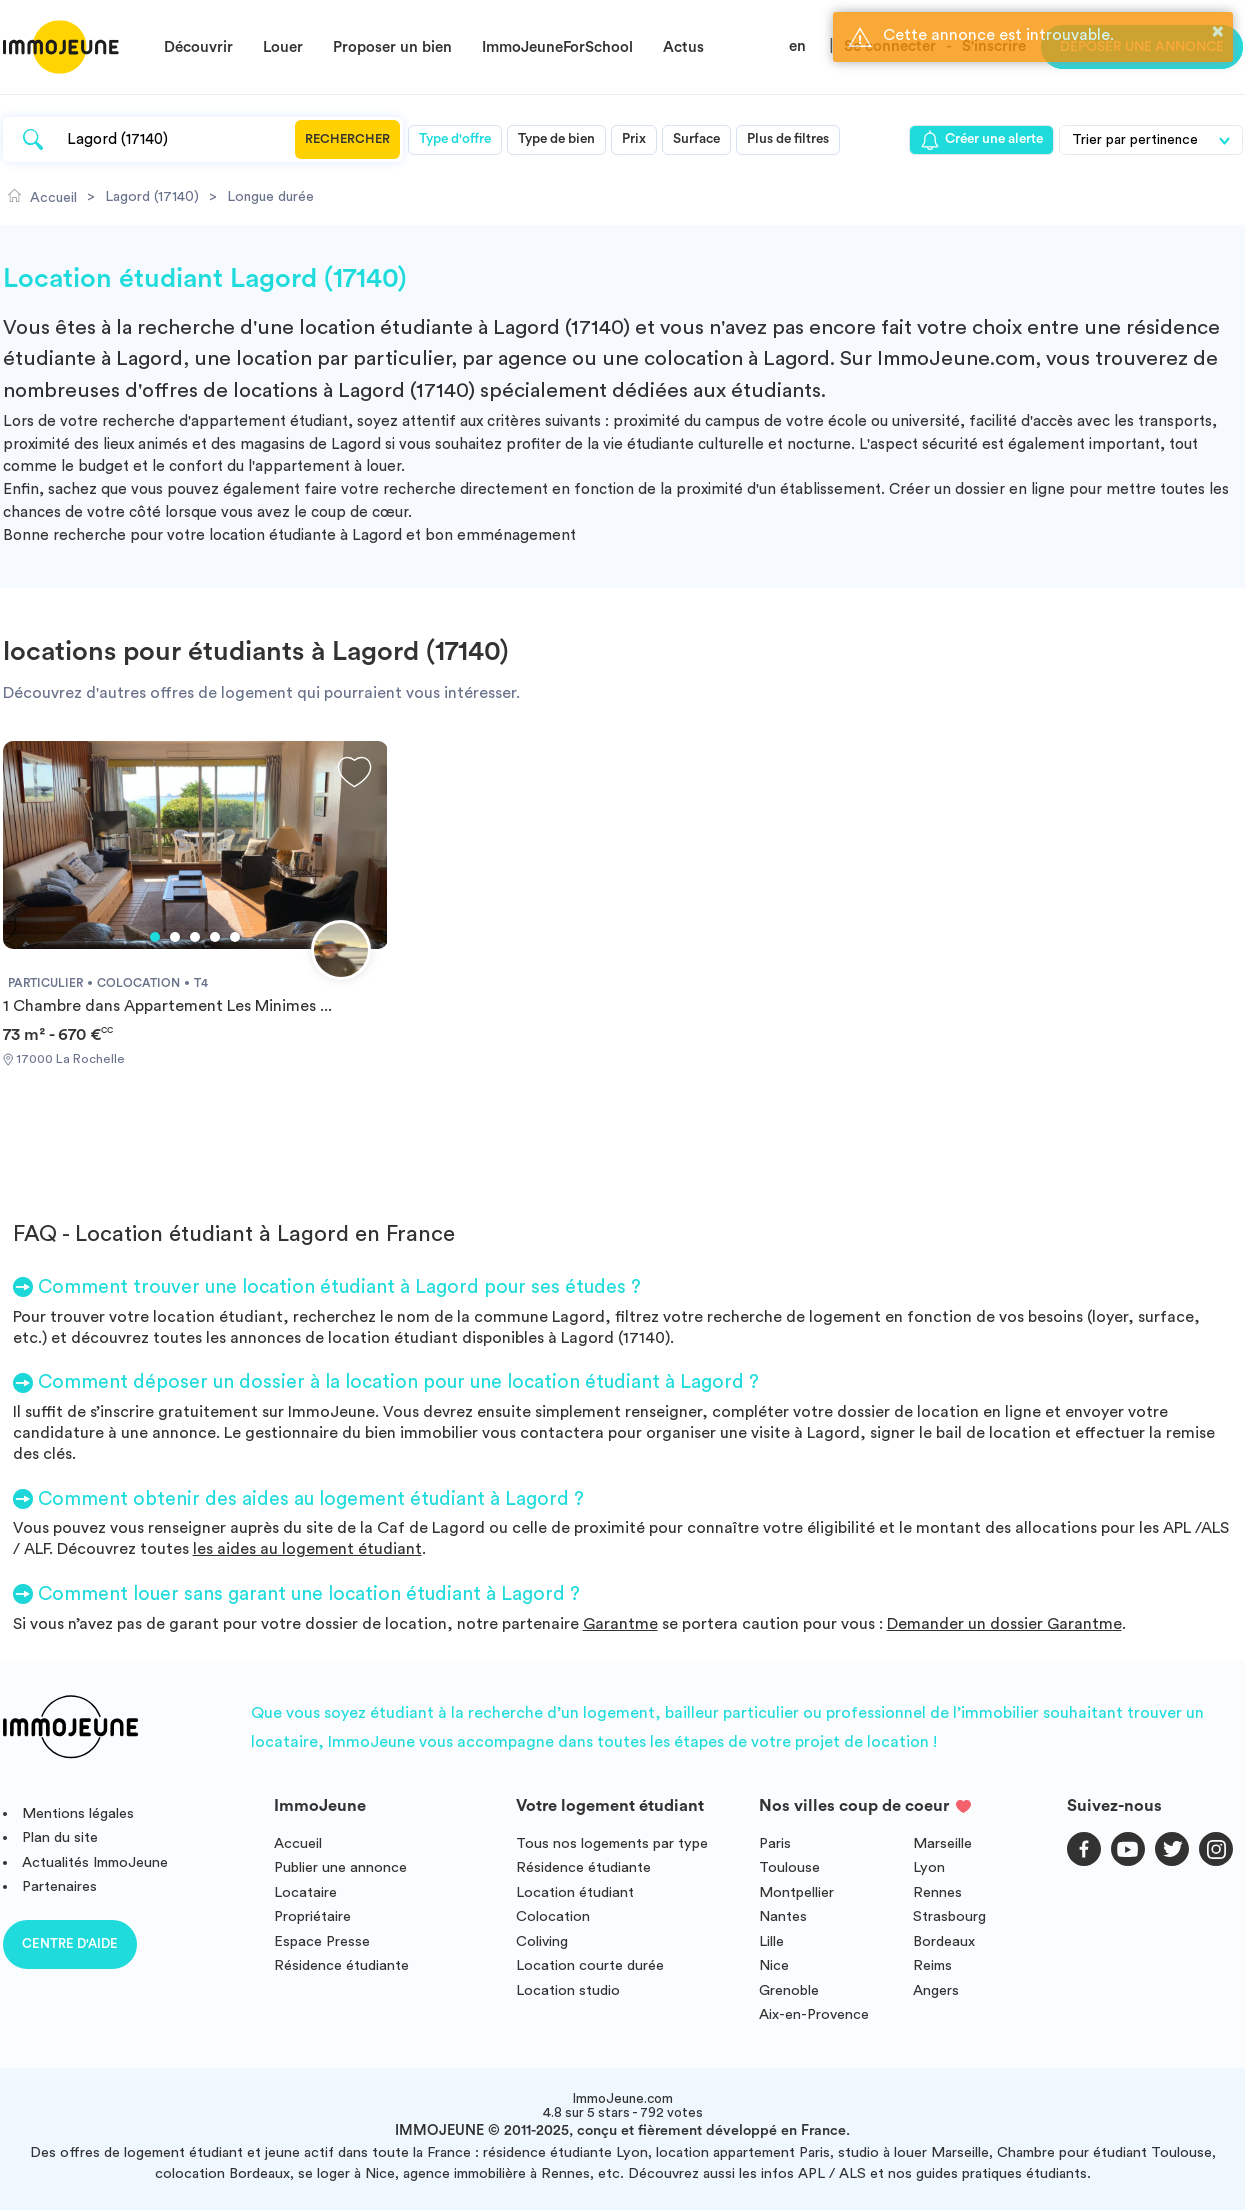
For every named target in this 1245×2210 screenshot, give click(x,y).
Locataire (305, 1892)
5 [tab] (235, 937)
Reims (932, 1965)
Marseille (942, 1843)
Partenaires (59, 1886)
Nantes (783, 1916)
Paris (775, 1843)
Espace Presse (322, 1941)
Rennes (937, 1892)
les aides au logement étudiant (307, 1549)
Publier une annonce (340, 1867)
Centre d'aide (70, 1943)
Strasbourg (949, 1916)
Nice (774, 1965)
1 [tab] (155, 937)
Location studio (568, 1990)
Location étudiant (575, 1892)
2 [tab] (175, 937)
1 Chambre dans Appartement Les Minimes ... (167, 1006)
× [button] (1218, 31)
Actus (683, 47)
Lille (771, 1941)
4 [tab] (215, 937)
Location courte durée (590, 1965)
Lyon (929, 1867)
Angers (936, 1990)
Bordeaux (944, 1941)
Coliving (542, 1941)
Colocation (553, 1916)
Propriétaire (312, 1916)
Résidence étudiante (341, 1965)
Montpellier (796, 1892)
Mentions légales (78, 1813)
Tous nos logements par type (612, 1843)
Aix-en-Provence (814, 2014)
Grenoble (789, 1990)
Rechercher (347, 139)
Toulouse (789, 1867)
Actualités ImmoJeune (95, 1862)
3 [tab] (195, 937)
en (797, 46)
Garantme (620, 1624)
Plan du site (60, 1837)
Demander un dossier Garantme (1004, 1624)
